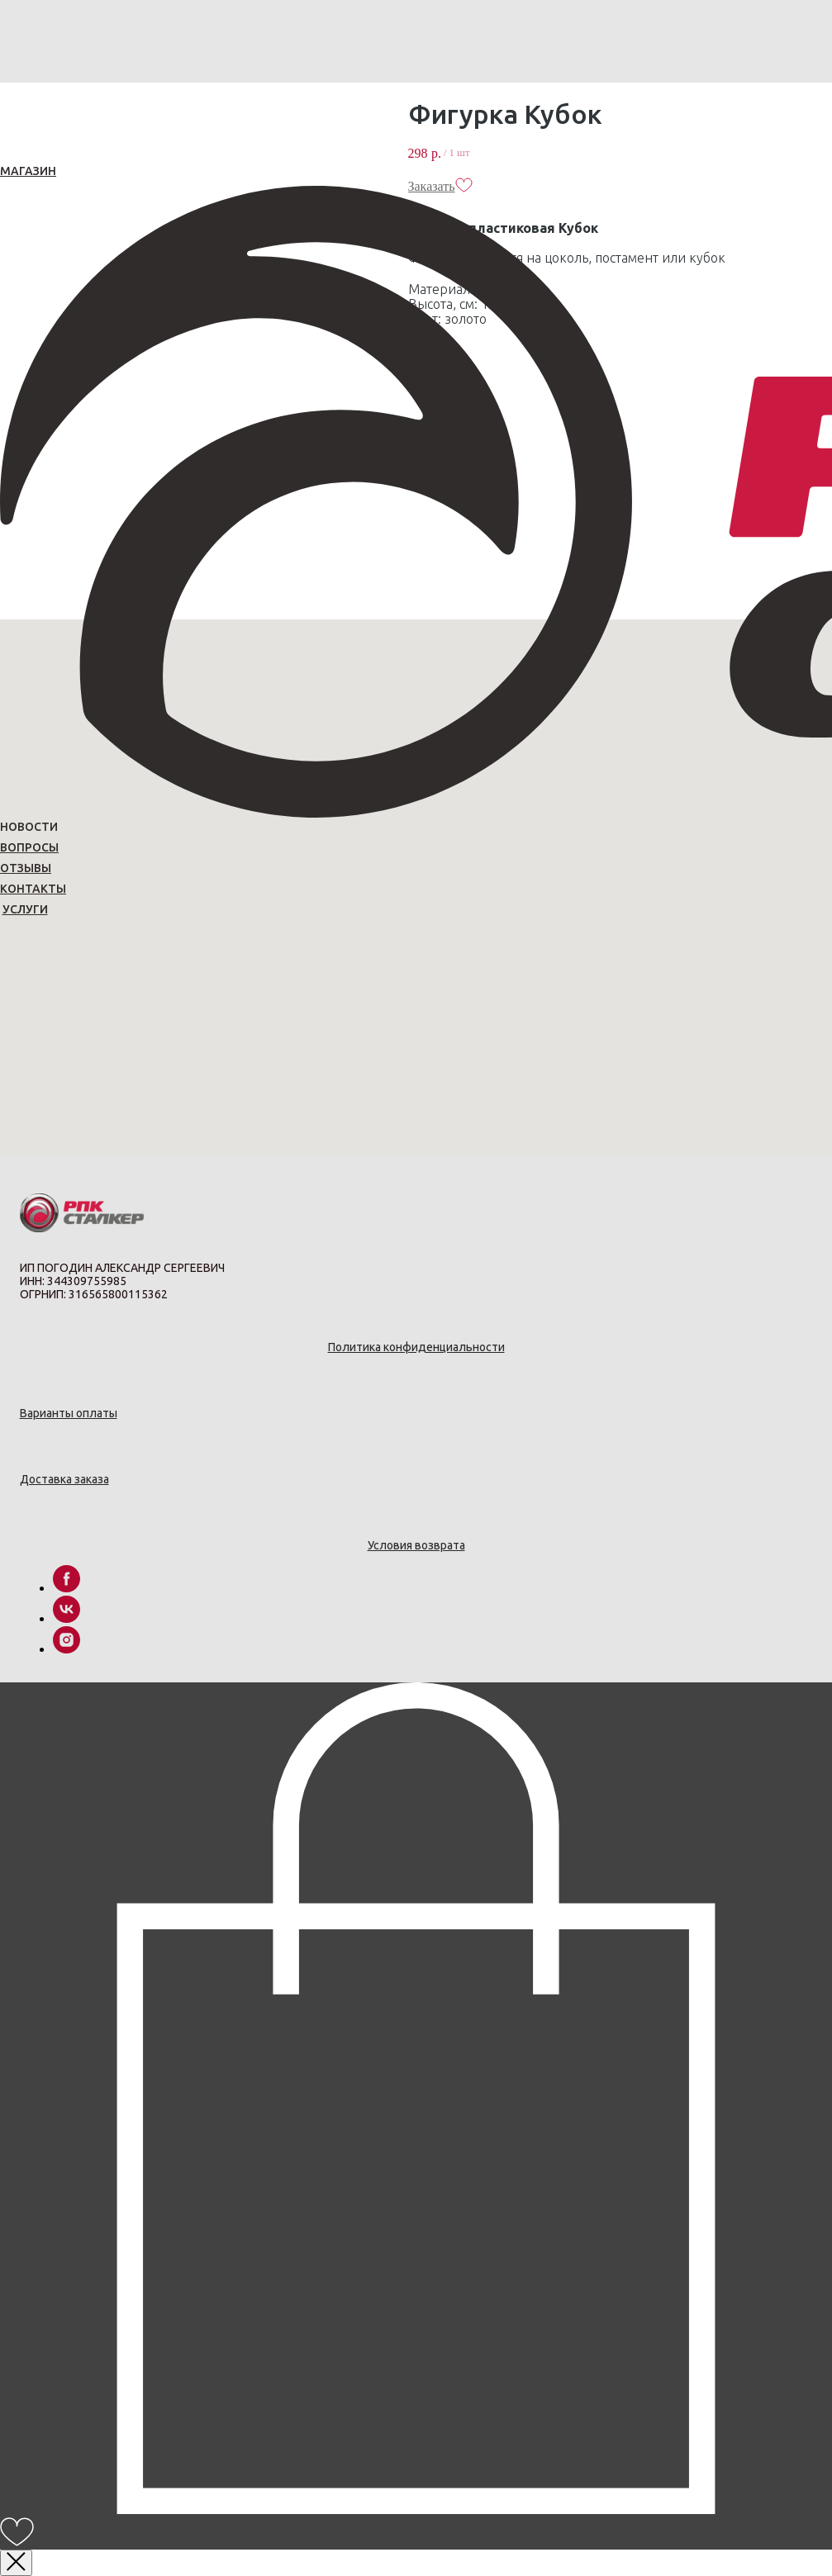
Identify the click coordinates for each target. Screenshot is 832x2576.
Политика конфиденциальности (416, 1347)
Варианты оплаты (68, 1413)
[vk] (66, 1618)
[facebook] (66, 1588)
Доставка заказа (64, 1479)
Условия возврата (416, 1545)
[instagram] (66, 1649)
